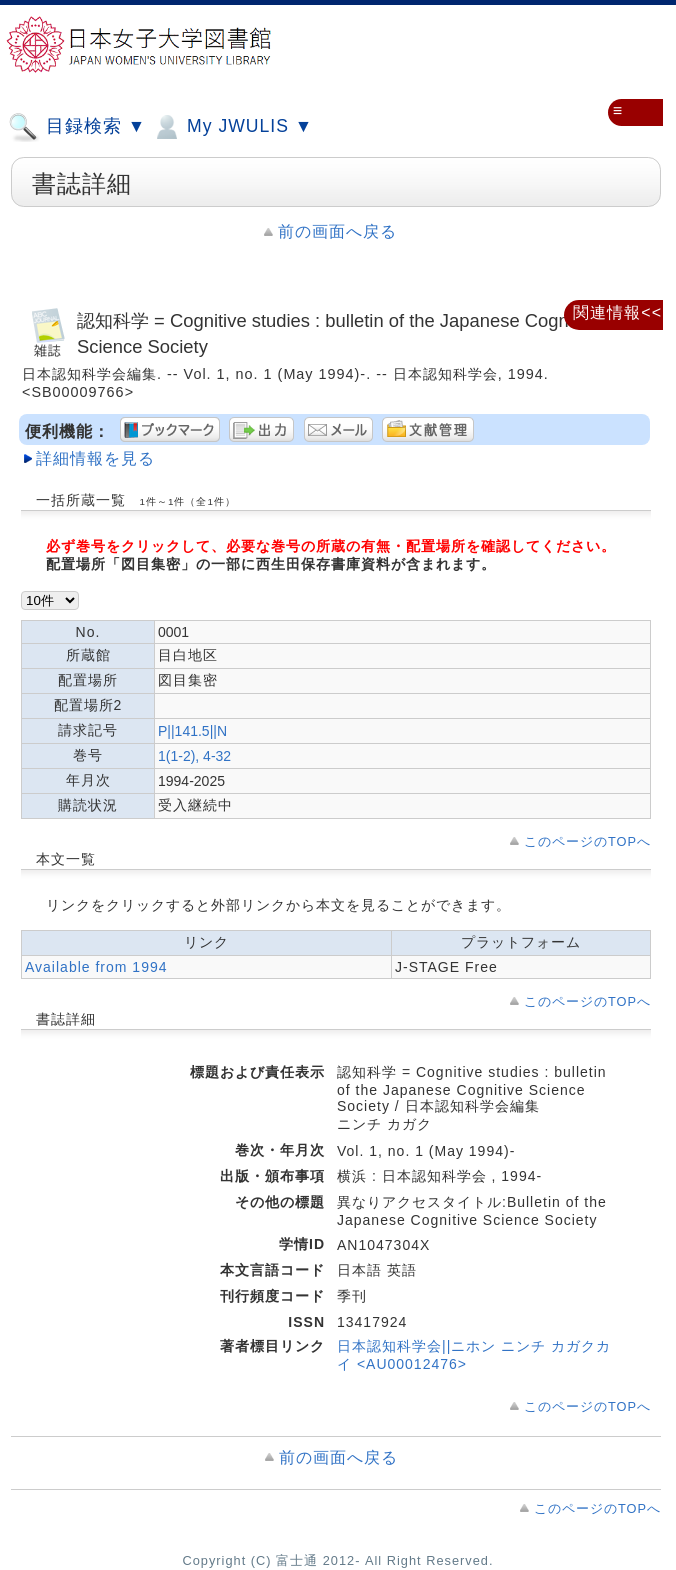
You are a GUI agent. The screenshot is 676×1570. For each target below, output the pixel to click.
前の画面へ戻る (337, 231)
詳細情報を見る (95, 458)
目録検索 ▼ (77, 127)
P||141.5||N (192, 731)
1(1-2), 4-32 (194, 756)
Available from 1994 (96, 967)
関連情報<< (617, 312)
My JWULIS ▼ (232, 127)
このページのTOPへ (587, 841)
